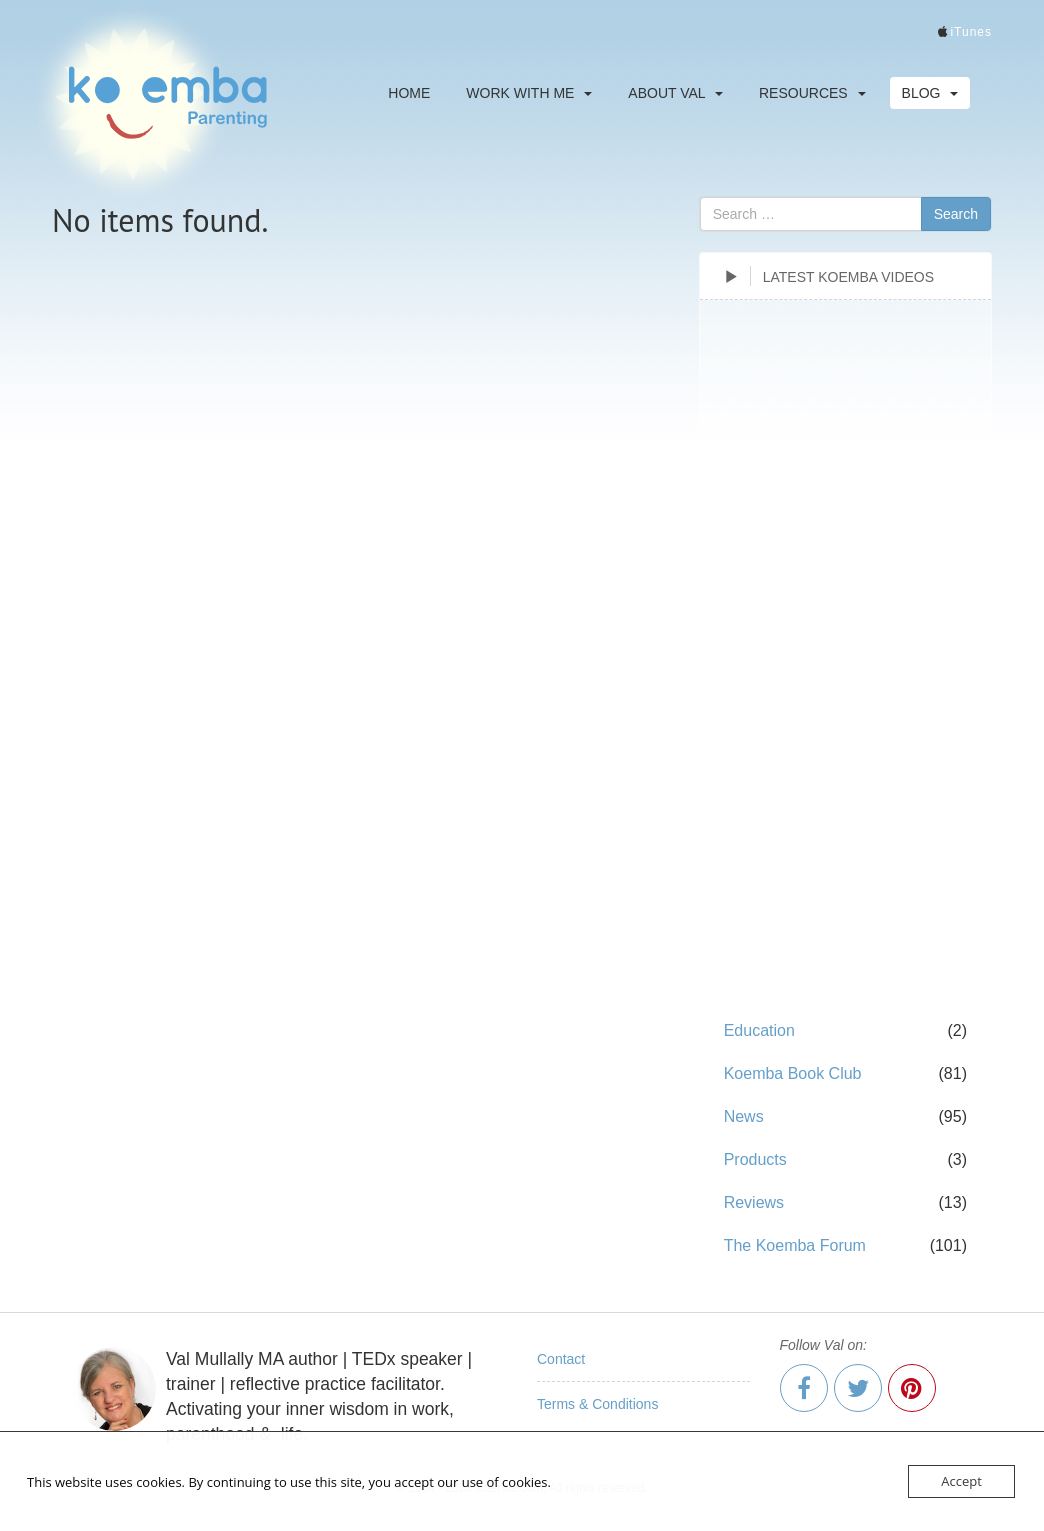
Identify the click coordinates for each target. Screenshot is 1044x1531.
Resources (812, 93)
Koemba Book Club (793, 1073)
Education (759, 1030)
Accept (961, 1481)
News (744, 1116)
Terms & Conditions (597, 1404)
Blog (930, 93)
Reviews (754, 1202)
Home (409, 93)
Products (755, 1159)
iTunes (971, 32)
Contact (561, 1359)
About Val (675, 93)
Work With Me (529, 93)
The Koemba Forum (795, 1245)
